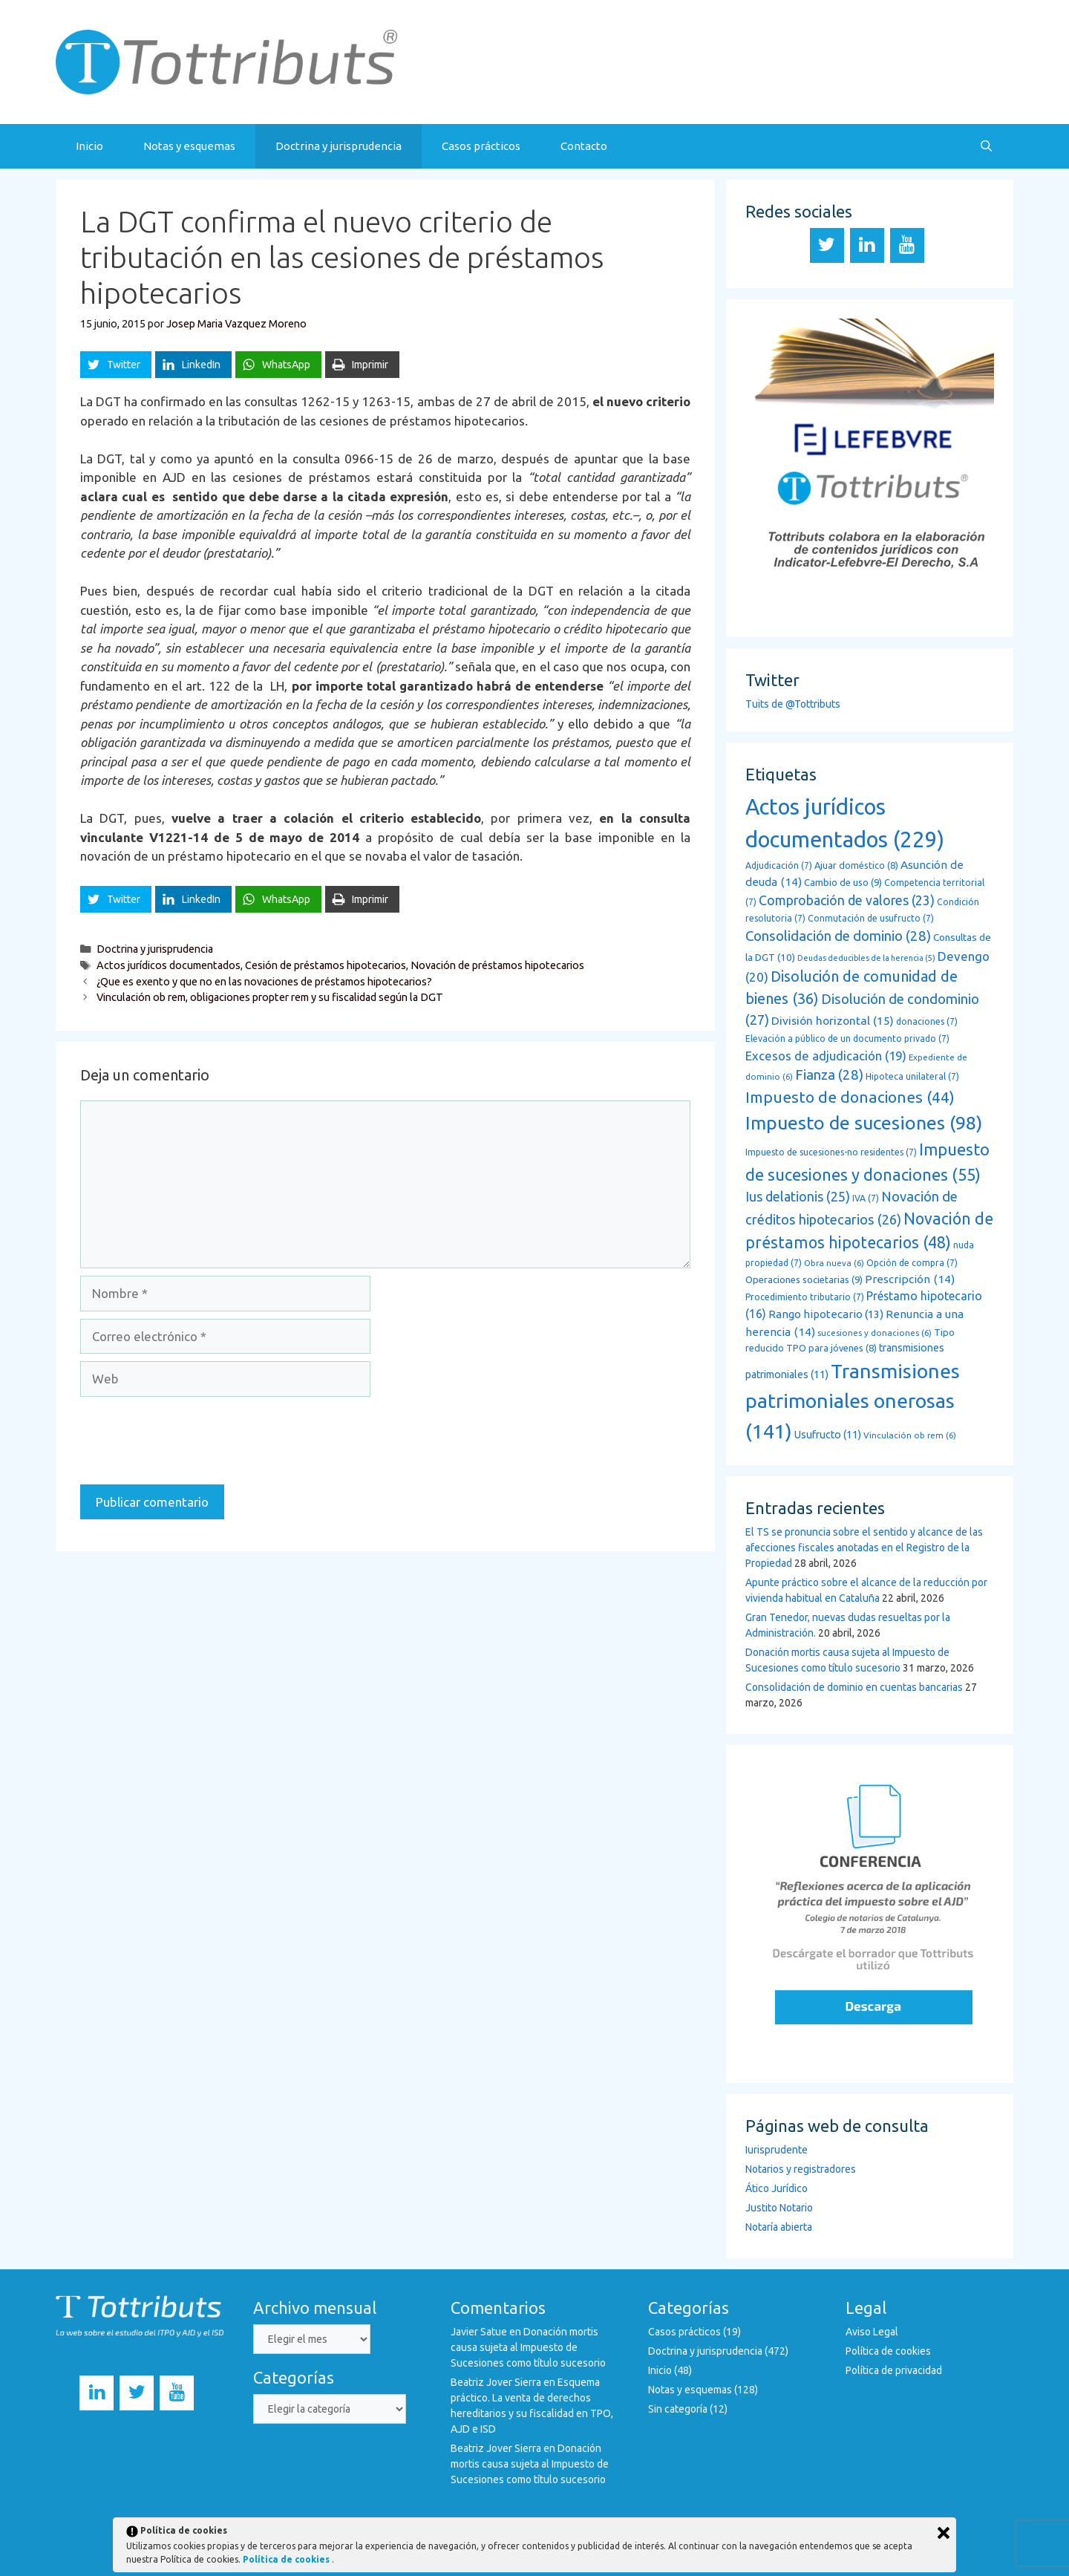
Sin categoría (677, 2409)
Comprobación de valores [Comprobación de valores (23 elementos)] (847, 900)
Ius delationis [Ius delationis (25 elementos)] (797, 1196)
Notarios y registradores (800, 2169)
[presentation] (193, 1441)
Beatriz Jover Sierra (496, 2382)
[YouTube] (907, 245)
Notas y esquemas (189, 146)
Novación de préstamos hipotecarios (497, 965)
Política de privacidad (894, 2370)
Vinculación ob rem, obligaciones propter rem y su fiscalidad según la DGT (270, 997)
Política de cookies (888, 2351)
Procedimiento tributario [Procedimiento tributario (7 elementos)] (804, 1297)
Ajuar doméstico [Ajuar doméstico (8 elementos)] (856, 865)
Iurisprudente (776, 2150)
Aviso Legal (872, 2332)
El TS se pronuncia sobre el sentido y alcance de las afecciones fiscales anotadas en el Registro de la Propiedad (864, 1547)
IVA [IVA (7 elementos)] (865, 1198)
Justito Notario (779, 2208)
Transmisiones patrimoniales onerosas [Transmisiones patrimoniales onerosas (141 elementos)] (852, 1401)
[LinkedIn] (867, 245)
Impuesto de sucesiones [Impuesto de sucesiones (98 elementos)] (863, 1122)
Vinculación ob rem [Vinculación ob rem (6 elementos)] (909, 1435)
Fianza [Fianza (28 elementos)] (829, 1075)
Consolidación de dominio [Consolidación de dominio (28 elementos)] (838, 936)
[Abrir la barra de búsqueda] (986, 146)
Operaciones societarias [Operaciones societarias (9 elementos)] (804, 1279)
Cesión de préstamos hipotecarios (325, 965)
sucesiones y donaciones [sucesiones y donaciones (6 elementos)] (874, 1332)
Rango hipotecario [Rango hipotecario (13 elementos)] (825, 1314)
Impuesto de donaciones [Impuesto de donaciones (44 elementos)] (850, 1097)
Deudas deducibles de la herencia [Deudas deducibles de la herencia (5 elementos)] (866, 957)
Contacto (583, 146)
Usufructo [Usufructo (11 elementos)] (827, 1435)
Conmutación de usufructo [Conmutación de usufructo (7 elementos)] (871, 918)
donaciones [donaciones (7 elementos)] (927, 1021)
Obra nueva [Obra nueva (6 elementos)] (834, 1263)
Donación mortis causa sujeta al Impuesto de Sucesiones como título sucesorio (528, 2347)
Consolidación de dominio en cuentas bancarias (854, 1687)
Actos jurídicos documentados (169, 965)
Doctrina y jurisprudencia (338, 146)
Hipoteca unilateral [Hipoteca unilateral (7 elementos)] (912, 1076)
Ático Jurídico (776, 2188)
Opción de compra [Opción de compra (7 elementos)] (912, 1263)
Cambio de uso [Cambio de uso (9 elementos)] (843, 882)
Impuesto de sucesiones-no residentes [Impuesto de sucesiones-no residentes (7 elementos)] (831, 1152)
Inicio (89, 146)
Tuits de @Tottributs (792, 704)
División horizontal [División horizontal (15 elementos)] (832, 1020)
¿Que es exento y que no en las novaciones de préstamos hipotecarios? (264, 982)
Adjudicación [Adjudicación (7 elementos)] (778, 865)
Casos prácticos (481, 146)
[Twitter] (827, 245)
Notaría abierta (778, 2227)
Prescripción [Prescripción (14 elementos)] (910, 1279)
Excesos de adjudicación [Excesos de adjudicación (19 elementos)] (825, 1056)
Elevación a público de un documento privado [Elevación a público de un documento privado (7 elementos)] (847, 1038)
